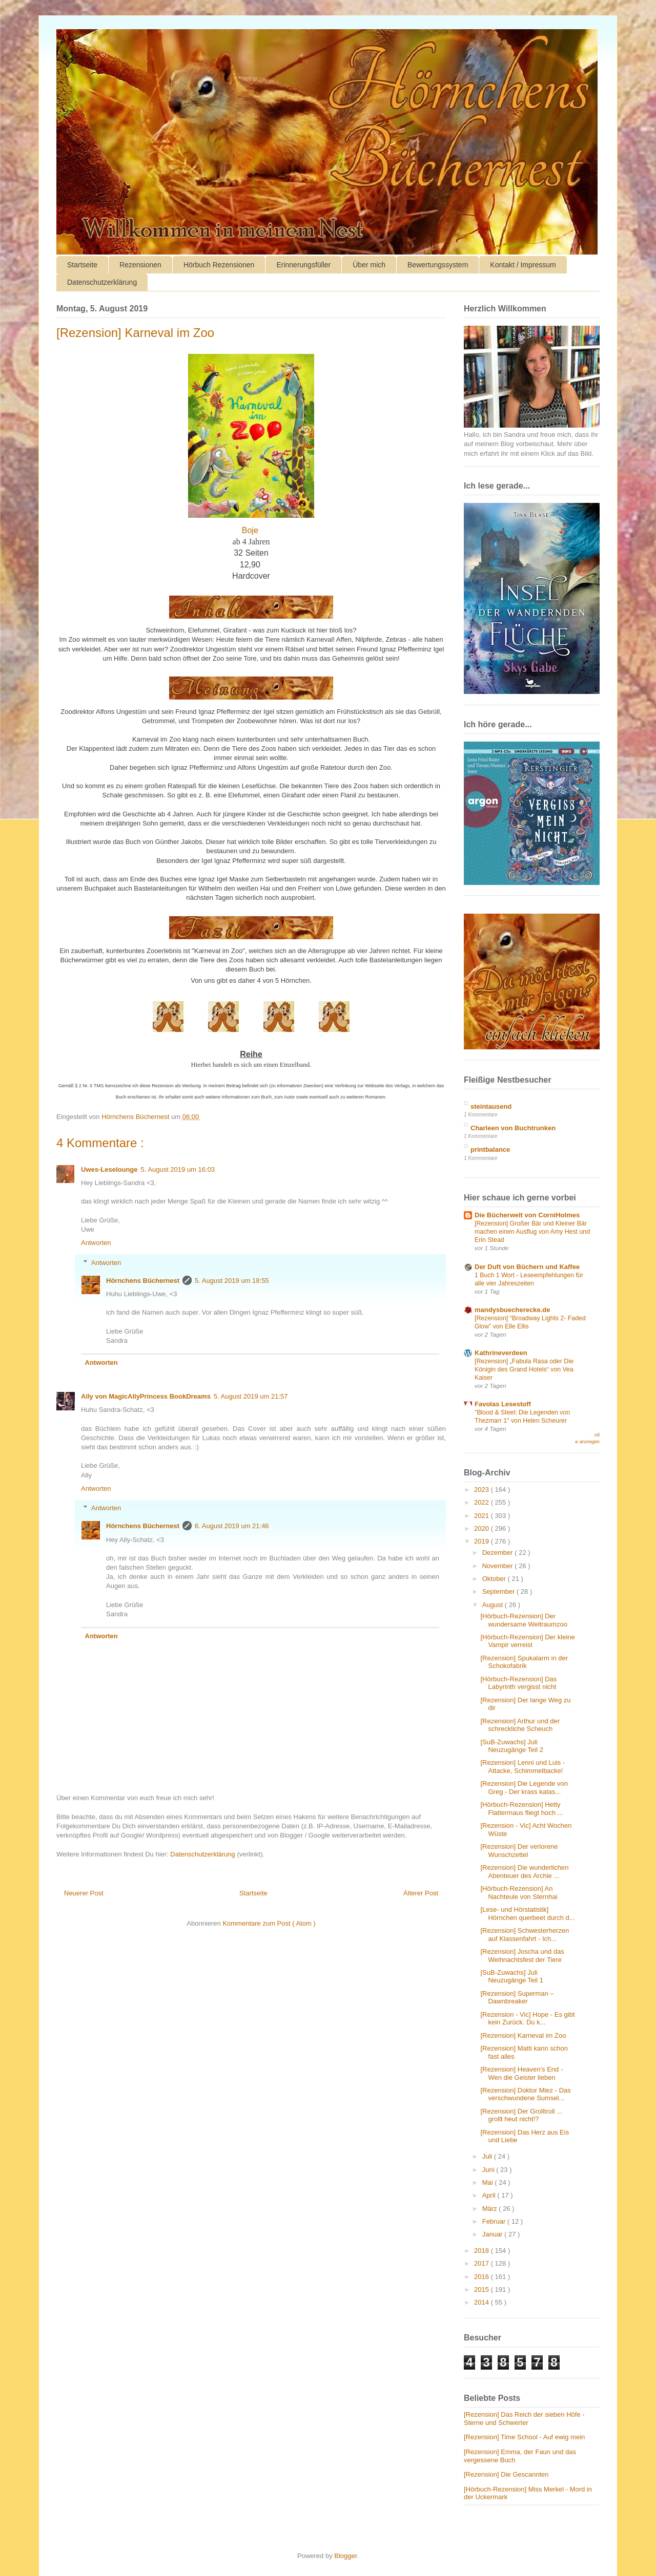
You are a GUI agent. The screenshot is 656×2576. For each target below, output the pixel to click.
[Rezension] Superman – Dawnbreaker (517, 1997)
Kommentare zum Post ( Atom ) (268, 1923)
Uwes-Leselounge (109, 1169)
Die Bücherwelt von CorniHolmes (527, 1215)
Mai (488, 2182)
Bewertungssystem (437, 265)
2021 (482, 1515)
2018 (482, 2250)
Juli (488, 2156)
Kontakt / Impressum (523, 265)
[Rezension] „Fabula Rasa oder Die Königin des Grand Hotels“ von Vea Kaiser (524, 1369)
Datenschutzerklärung (102, 282)
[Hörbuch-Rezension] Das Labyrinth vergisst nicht (518, 1683)
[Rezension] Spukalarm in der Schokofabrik (524, 1662)
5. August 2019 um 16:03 (178, 1169)
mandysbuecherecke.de (512, 1310)
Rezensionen (140, 265)
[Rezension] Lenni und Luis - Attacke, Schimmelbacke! (522, 1767)
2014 (482, 2302)
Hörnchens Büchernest (142, 1280)
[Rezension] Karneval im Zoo (523, 2035)
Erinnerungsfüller (303, 265)
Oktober (495, 1578)
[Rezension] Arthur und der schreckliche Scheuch (520, 1725)
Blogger (345, 2556)
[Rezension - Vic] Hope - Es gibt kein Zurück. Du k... (527, 2018)
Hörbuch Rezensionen (219, 265)
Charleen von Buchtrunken (513, 1128)
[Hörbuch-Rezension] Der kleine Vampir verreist (527, 1641)
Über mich (369, 265)
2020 (482, 1528)
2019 (482, 1541)
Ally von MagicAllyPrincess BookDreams (146, 1396)
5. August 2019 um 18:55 (232, 1280)
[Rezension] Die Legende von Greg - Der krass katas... (524, 1788)
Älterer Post (420, 1893)
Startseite (82, 265)
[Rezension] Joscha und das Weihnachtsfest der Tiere (522, 1955)
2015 (482, 2289)
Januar (493, 2234)
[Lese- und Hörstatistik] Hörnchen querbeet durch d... (527, 1914)
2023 (482, 1489)
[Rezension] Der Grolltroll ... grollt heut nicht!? (521, 2115)
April (490, 2195)
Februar (494, 2221)
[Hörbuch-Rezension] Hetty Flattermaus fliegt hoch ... (521, 1809)
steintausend (490, 1106)
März (490, 2208)
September (499, 1591)
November (498, 1566)
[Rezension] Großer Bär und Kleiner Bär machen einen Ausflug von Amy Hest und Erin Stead (532, 1231)
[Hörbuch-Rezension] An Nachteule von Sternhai (518, 1893)
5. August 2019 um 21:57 (251, 1396)
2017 (482, 2263)
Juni (489, 2169)
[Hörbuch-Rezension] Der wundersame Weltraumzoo (523, 1620)
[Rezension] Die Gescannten (506, 2474)
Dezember (498, 1552)
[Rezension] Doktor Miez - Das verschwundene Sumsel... (525, 2094)
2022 (482, 1502)
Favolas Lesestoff (503, 1404)
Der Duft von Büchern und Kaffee (527, 1267)
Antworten (96, 1243)
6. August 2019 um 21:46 (232, 1526)
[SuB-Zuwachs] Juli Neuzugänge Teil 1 (511, 1976)
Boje (250, 530)
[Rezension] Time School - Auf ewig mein (524, 2437)
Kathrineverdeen (501, 1353)
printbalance (490, 1149)
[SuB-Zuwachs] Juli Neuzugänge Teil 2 (511, 1746)
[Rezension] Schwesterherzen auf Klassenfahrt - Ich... (524, 1934)
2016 (482, 2277)
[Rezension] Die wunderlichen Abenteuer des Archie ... (524, 1872)
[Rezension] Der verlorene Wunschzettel (519, 1851)
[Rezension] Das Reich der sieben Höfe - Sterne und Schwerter (524, 2418)
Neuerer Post (84, 1893)
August (493, 1605)
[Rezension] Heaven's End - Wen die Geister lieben (521, 2073)
